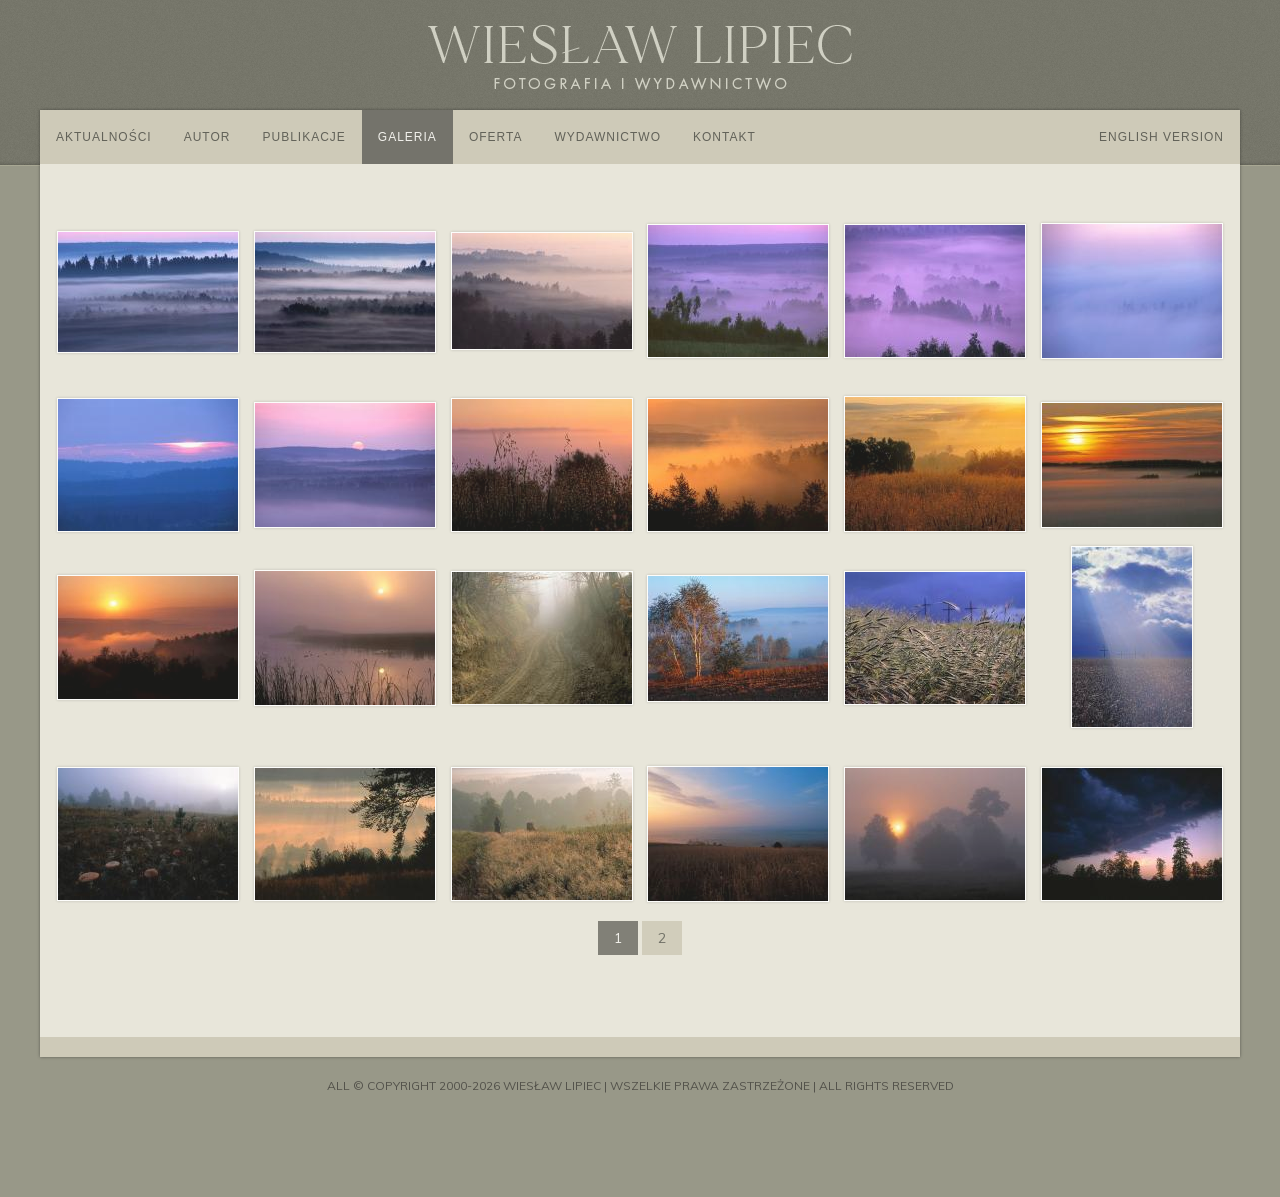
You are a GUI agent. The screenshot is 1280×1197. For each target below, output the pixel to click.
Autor (207, 137)
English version (1161, 137)
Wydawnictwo (607, 137)
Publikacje (303, 137)
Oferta (496, 137)
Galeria (407, 137)
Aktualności (104, 137)
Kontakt (724, 137)
